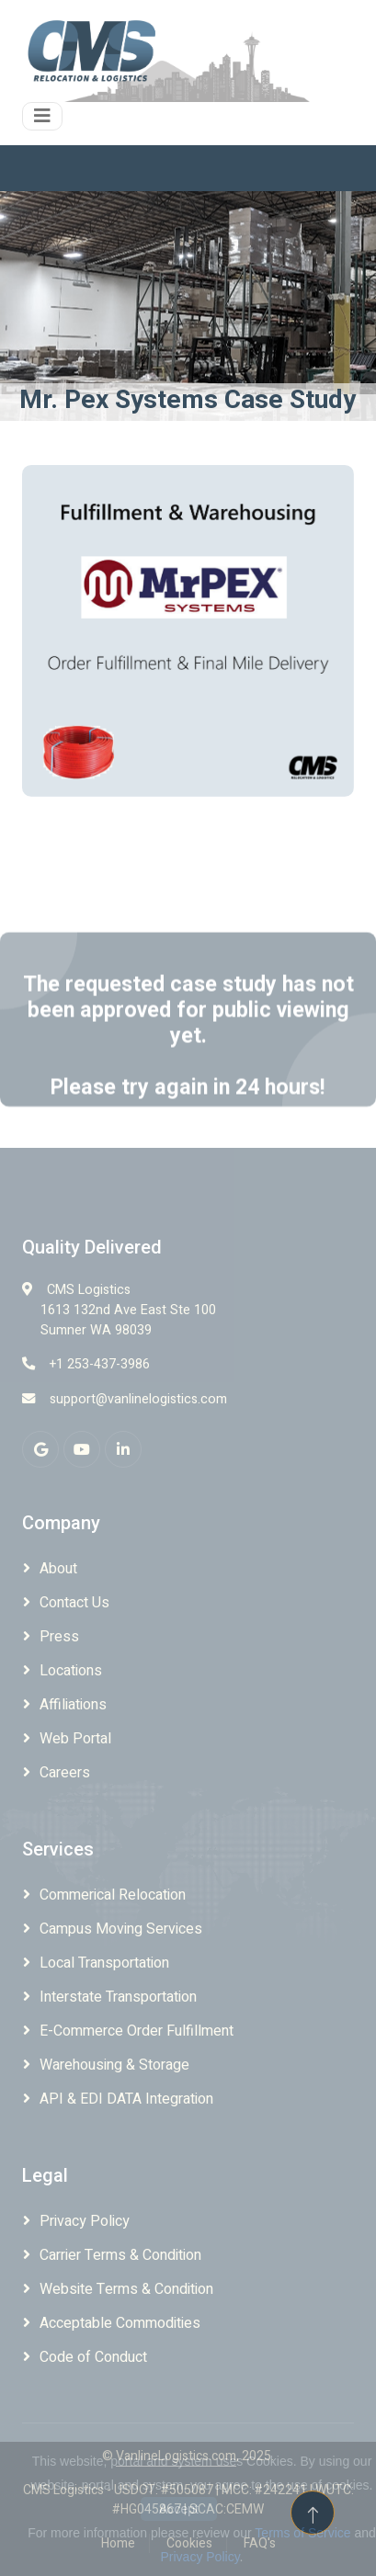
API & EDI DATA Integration (126, 2099)
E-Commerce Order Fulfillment (137, 2031)
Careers (65, 1773)
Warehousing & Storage (114, 2065)
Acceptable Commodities (120, 2323)
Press (59, 1637)
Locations (71, 1671)
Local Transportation (104, 1963)
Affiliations (73, 1705)
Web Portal (75, 1739)
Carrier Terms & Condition (120, 2255)
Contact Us (74, 1603)
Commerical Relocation (113, 1895)
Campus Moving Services (121, 1929)
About (58, 1569)
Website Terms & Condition (126, 2289)
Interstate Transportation (118, 1997)
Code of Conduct (93, 2357)
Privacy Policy (85, 2221)
